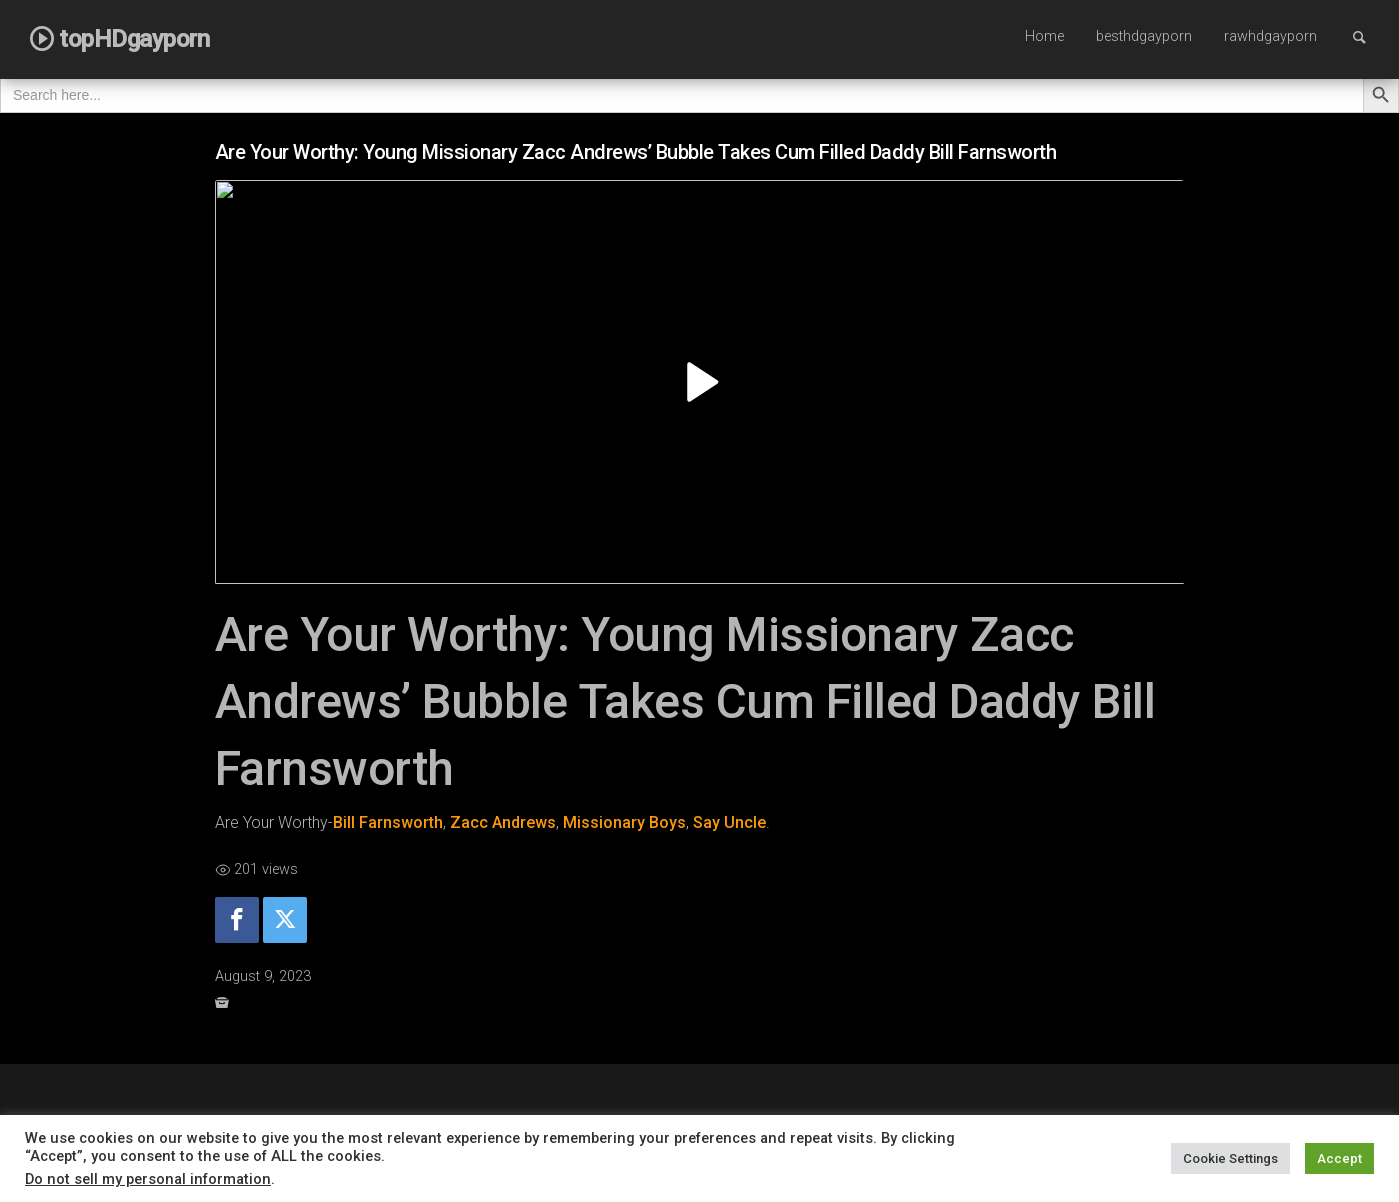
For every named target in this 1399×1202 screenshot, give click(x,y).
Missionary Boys (624, 822)
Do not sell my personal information (148, 1179)
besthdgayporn (1144, 36)
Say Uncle (729, 822)
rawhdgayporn (1270, 36)
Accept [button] (1339, 1158)
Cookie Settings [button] (1230, 1158)
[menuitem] (1044, 38)
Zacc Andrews (503, 822)
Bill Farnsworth (388, 822)
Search (1369, 36)
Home (1044, 36)
